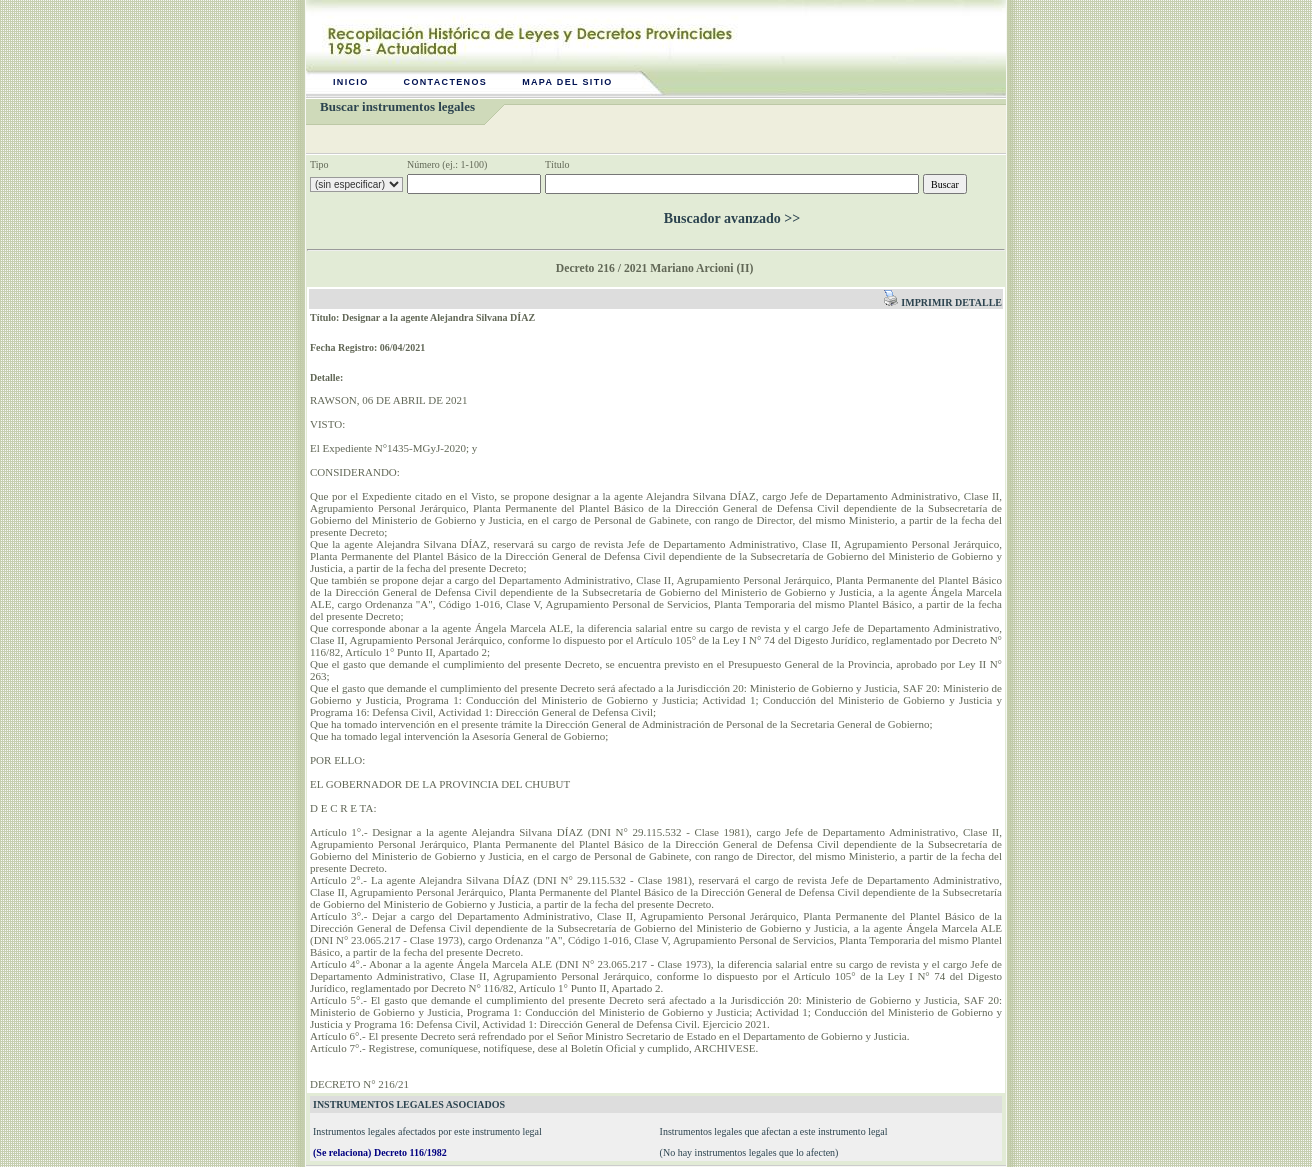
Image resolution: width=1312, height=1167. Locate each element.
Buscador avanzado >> (732, 218)
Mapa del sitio (567, 82)
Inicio (351, 82)
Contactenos (446, 82)
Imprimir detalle (942, 302)
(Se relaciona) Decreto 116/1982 (380, 1152)
